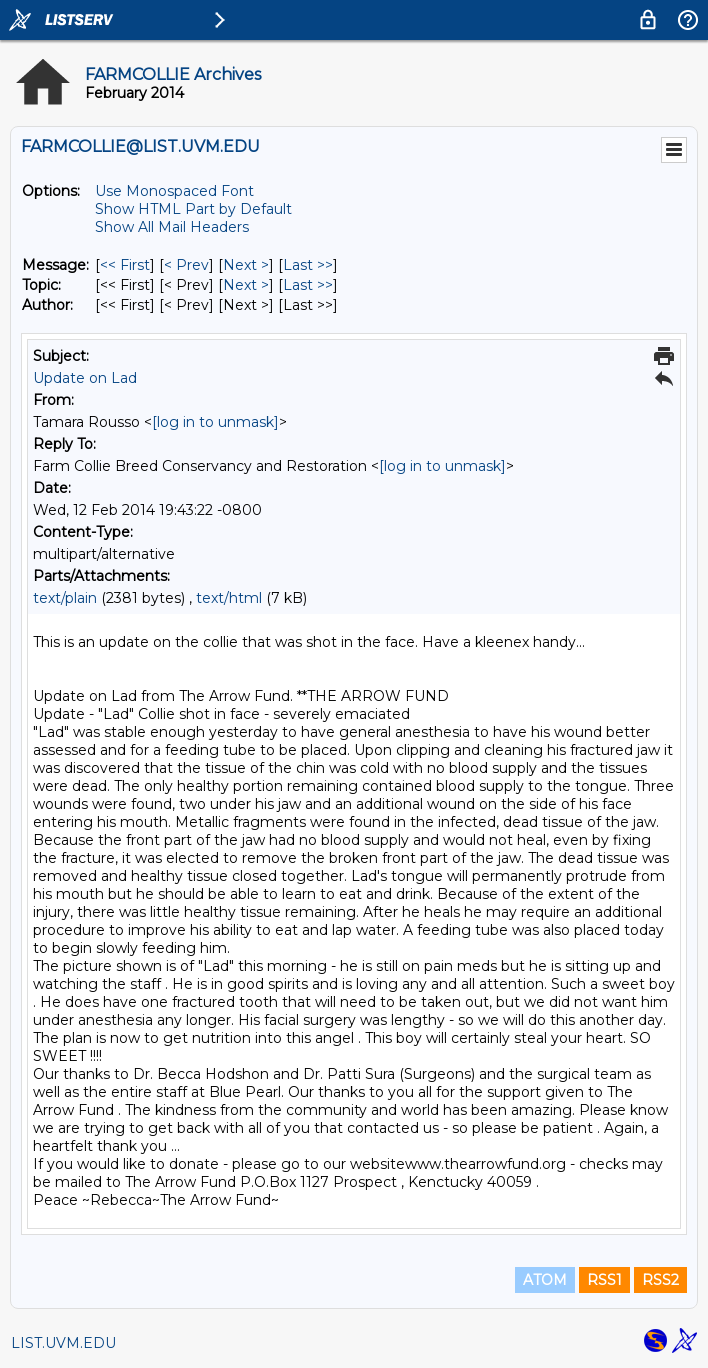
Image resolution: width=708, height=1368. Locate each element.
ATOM (545, 1280)
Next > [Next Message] (246, 265)
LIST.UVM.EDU (63, 1343)
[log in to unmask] (215, 422)
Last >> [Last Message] (308, 265)
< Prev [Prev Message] (186, 265)
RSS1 (604, 1280)
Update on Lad (85, 378)
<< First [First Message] (125, 265)
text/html (229, 598)
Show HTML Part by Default (193, 209)
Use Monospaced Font (174, 191)
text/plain (65, 598)
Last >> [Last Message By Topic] (308, 285)
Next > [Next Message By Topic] (246, 285)
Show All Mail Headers (172, 227)
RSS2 (660, 1280)
